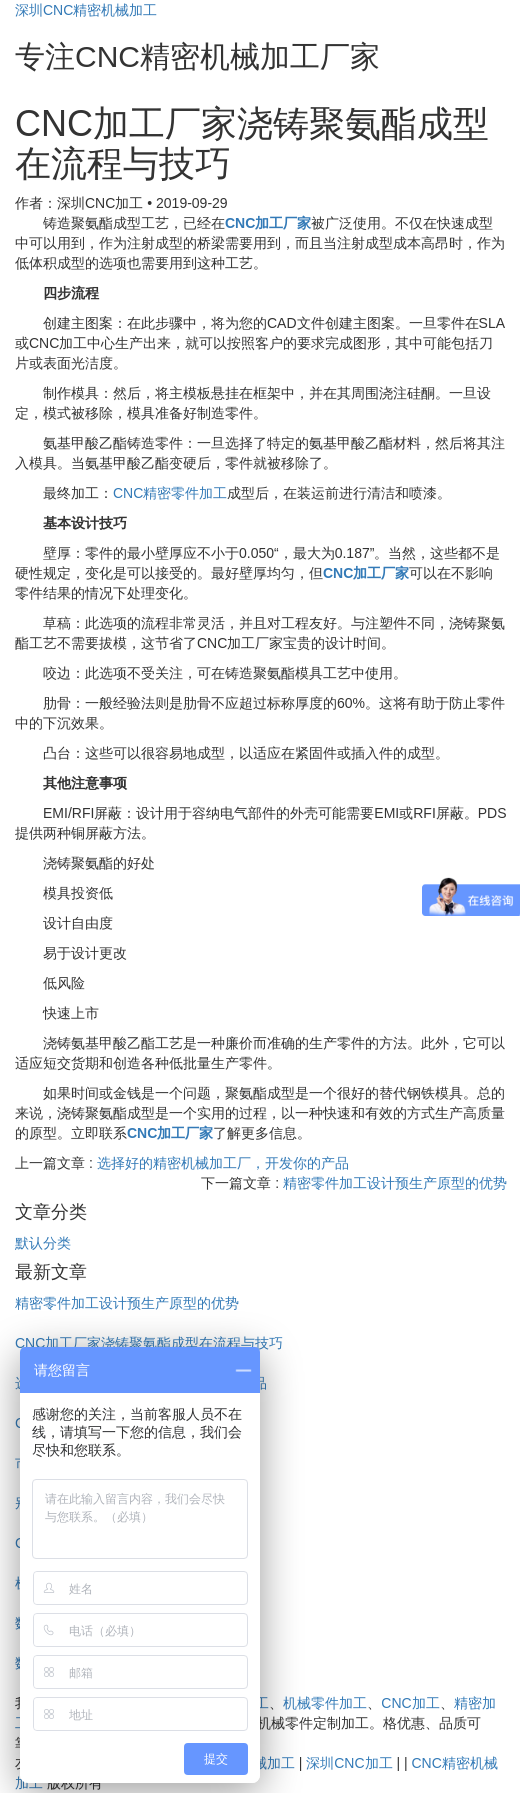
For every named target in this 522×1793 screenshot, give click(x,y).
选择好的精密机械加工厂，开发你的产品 (223, 1163)
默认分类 (43, 1243)
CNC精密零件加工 (170, 493)
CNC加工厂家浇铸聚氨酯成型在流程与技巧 (149, 1343)
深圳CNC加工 (349, 1763)
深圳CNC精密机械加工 (86, 10)
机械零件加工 (325, 1703)
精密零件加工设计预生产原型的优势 (395, 1183)
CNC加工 (410, 1703)
